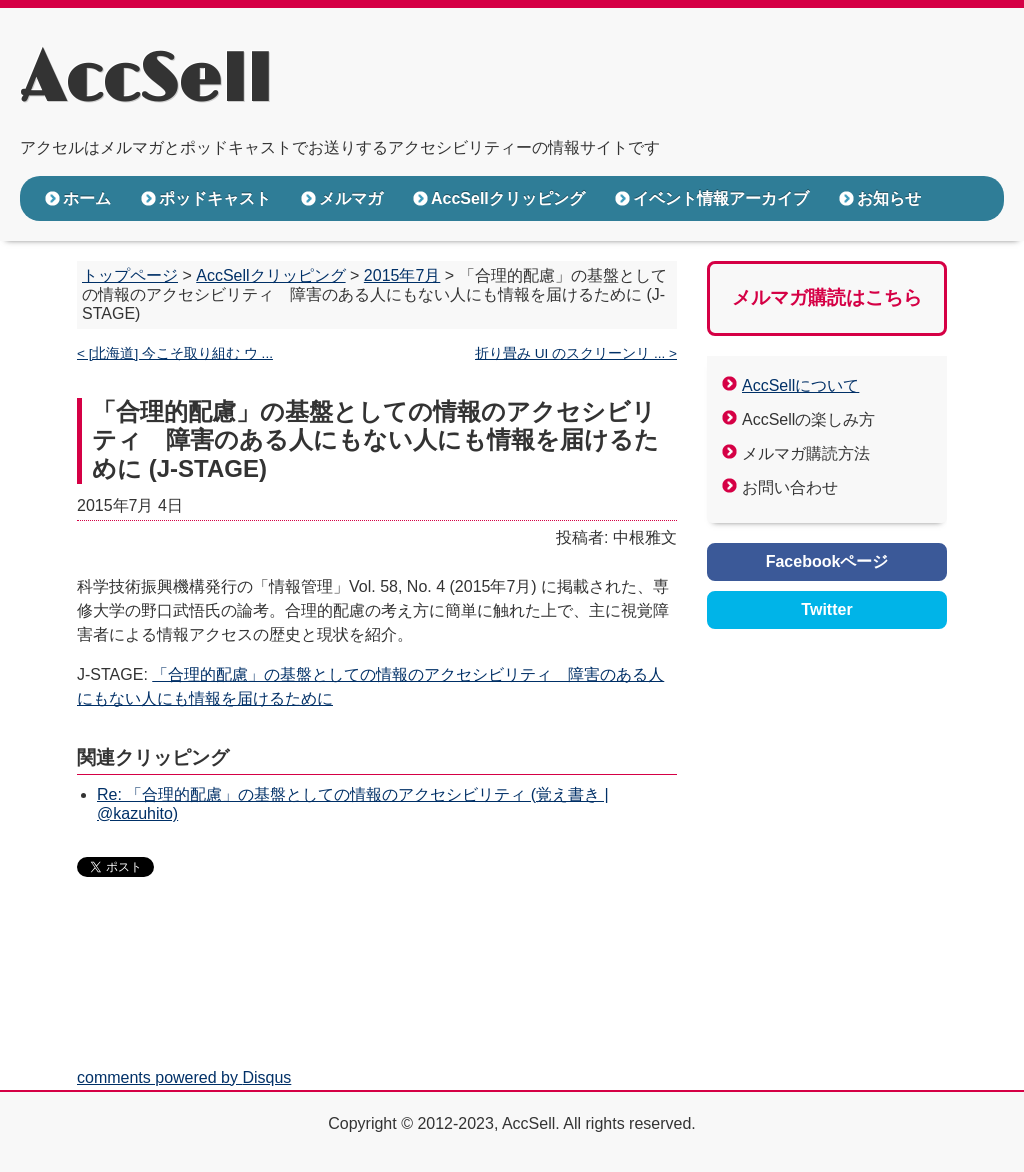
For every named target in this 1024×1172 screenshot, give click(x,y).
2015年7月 (402, 275)
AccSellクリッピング (508, 198)
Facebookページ (827, 561)
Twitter (826, 609)
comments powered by (184, 1077)
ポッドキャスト (215, 198)
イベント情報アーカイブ (721, 198)
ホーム (87, 198)
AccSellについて (800, 385)
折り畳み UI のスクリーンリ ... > (576, 353)
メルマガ (351, 198)
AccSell (145, 81)
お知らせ (889, 198)
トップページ (130, 275)
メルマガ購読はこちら (827, 297)
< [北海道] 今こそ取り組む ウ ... (175, 353)
